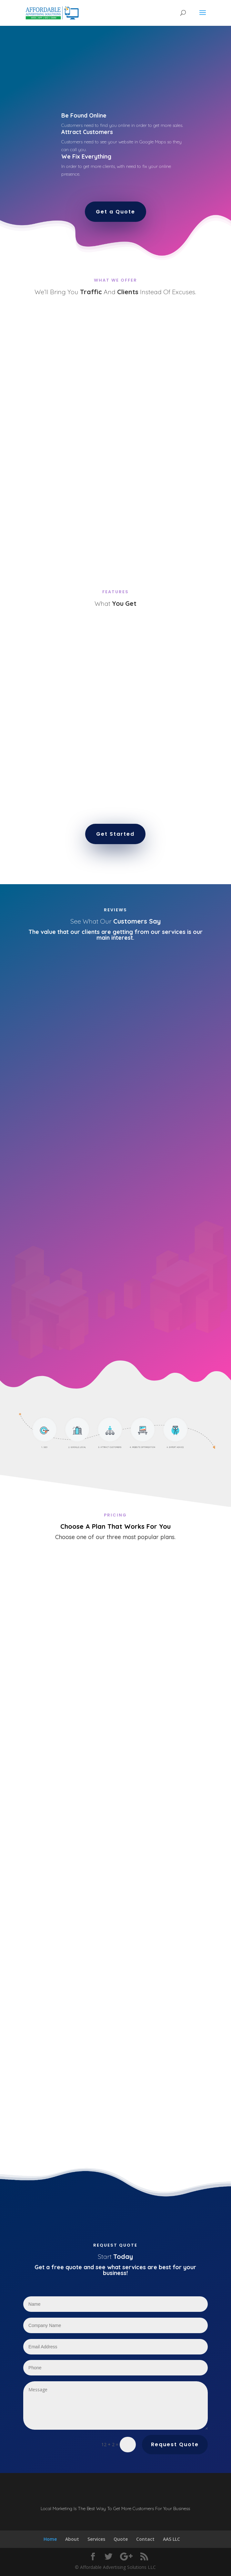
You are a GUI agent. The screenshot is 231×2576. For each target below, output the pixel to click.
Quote (121, 2539)
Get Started (115, 834)
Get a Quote (115, 211)
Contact (145, 2539)
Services (96, 2539)
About (72, 2539)
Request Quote (175, 2444)
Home (50, 2539)
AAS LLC (171, 2539)
